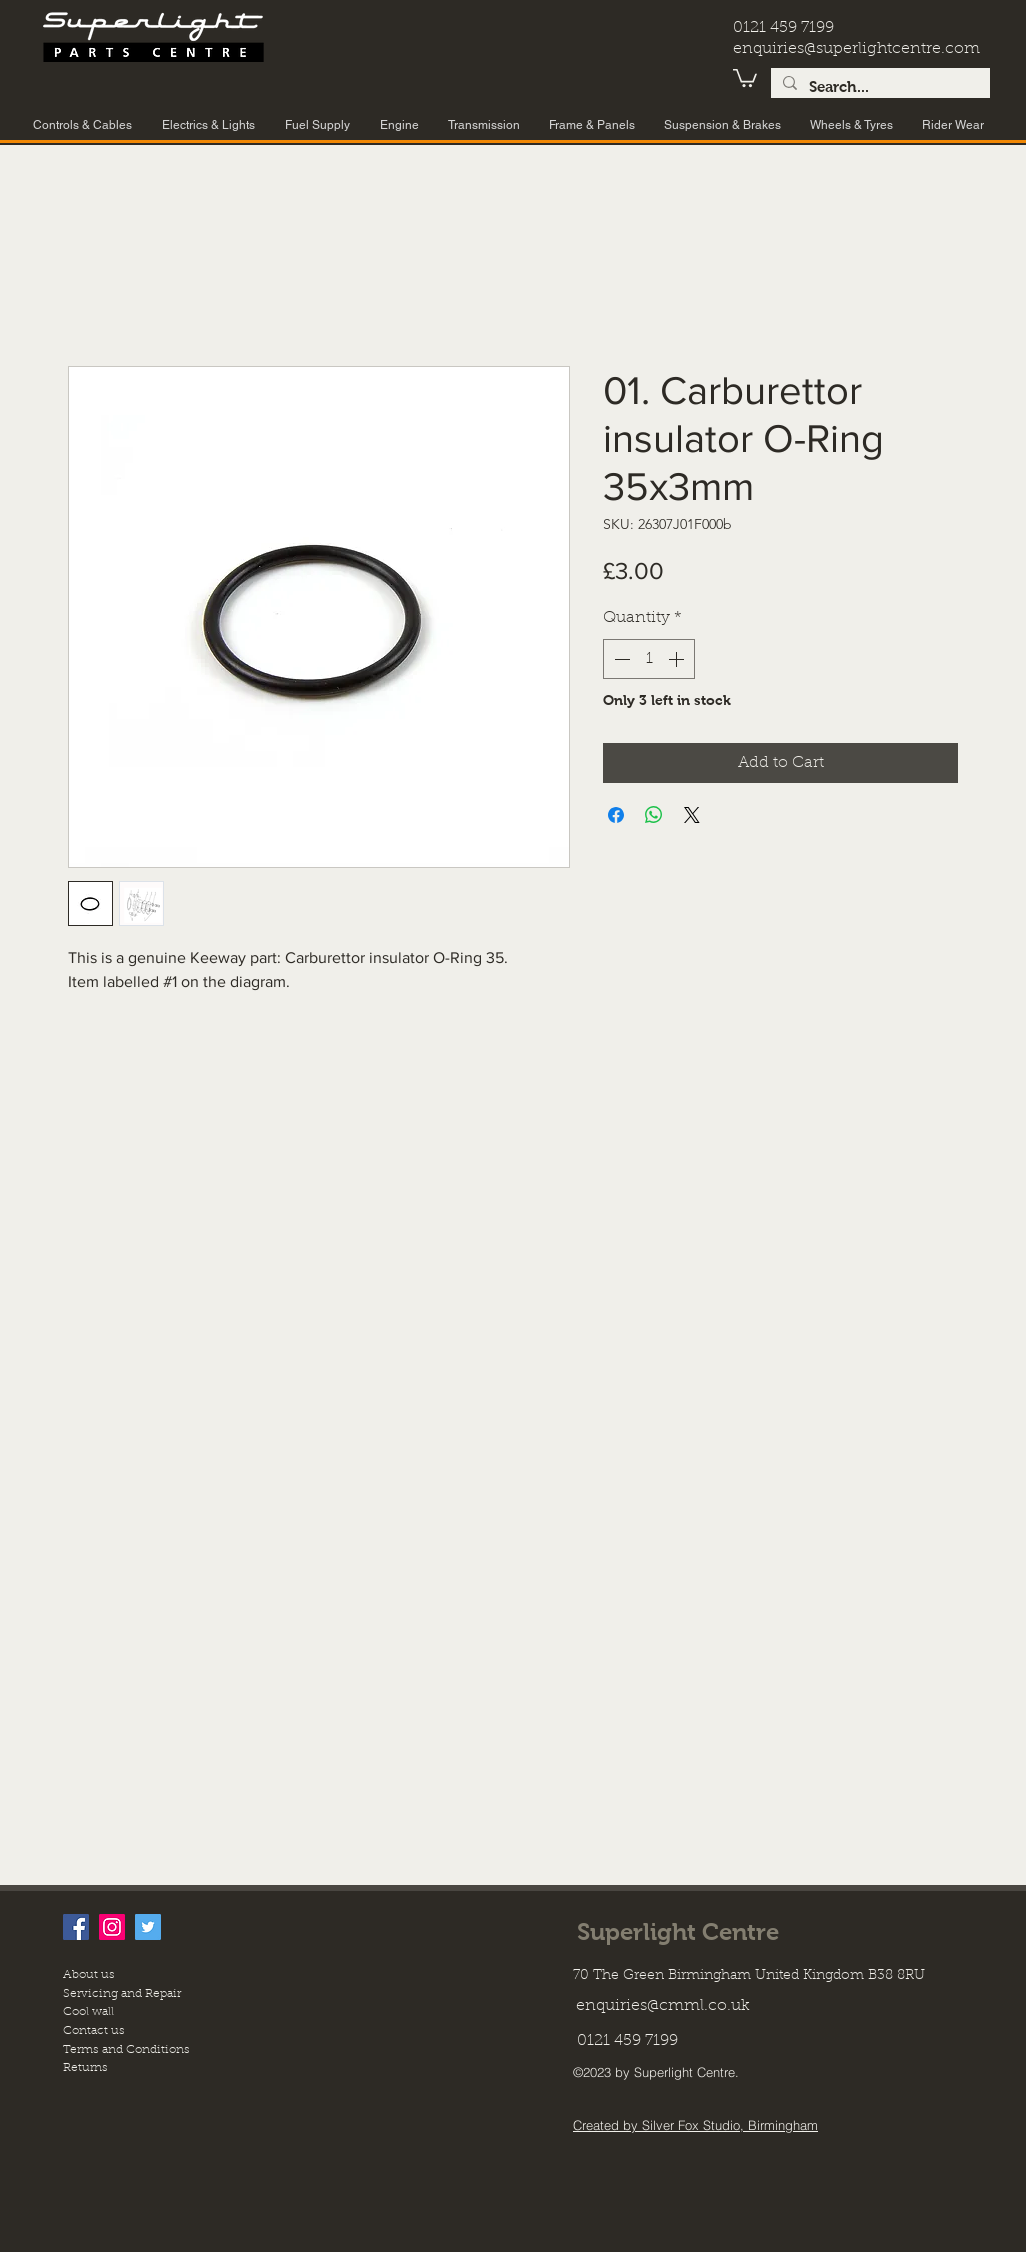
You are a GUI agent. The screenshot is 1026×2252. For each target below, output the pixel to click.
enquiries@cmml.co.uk (663, 2006)
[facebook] (76, 1927)
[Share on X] (692, 815)
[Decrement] (620, 659)
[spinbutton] (649, 659)
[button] (745, 77)
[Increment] (678, 659)
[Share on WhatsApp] (654, 815)
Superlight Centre (678, 1931)
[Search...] (878, 87)
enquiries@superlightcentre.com (856, 49)
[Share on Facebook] (616, 815)
